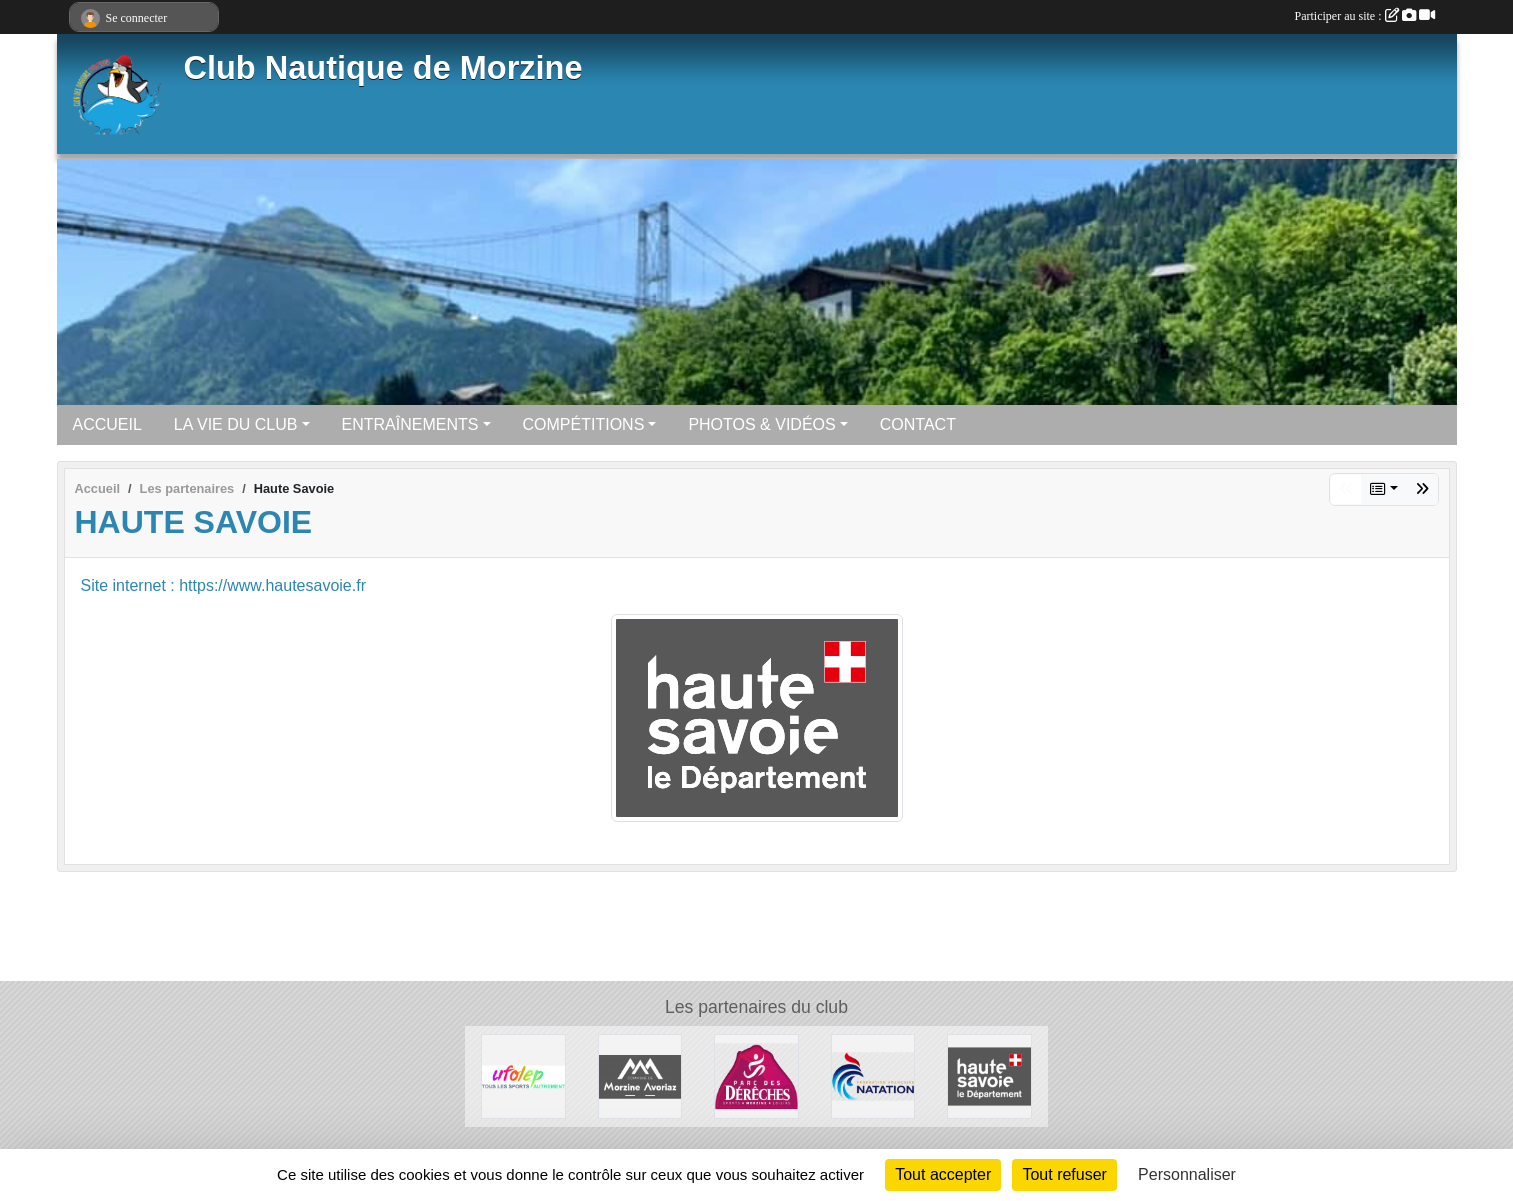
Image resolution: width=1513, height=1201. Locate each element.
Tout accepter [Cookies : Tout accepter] (943, 1174)
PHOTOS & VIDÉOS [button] (761, 424)
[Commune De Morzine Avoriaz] (640, 1075)
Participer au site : (1365, 16)
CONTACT (918, 424)
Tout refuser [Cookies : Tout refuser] (1064, 1174)
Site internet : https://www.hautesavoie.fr (223, 585)
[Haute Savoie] (989, 1075)
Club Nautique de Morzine (383, 68)
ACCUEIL (107, 424)
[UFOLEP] (523, 1075)
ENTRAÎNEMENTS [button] (410, 424)
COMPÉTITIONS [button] (584, 424)
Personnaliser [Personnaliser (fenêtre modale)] (1187, 1174)
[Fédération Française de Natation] (873, 1075)
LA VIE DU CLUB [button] (236, 424)
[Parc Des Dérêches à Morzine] (756, 1075)
